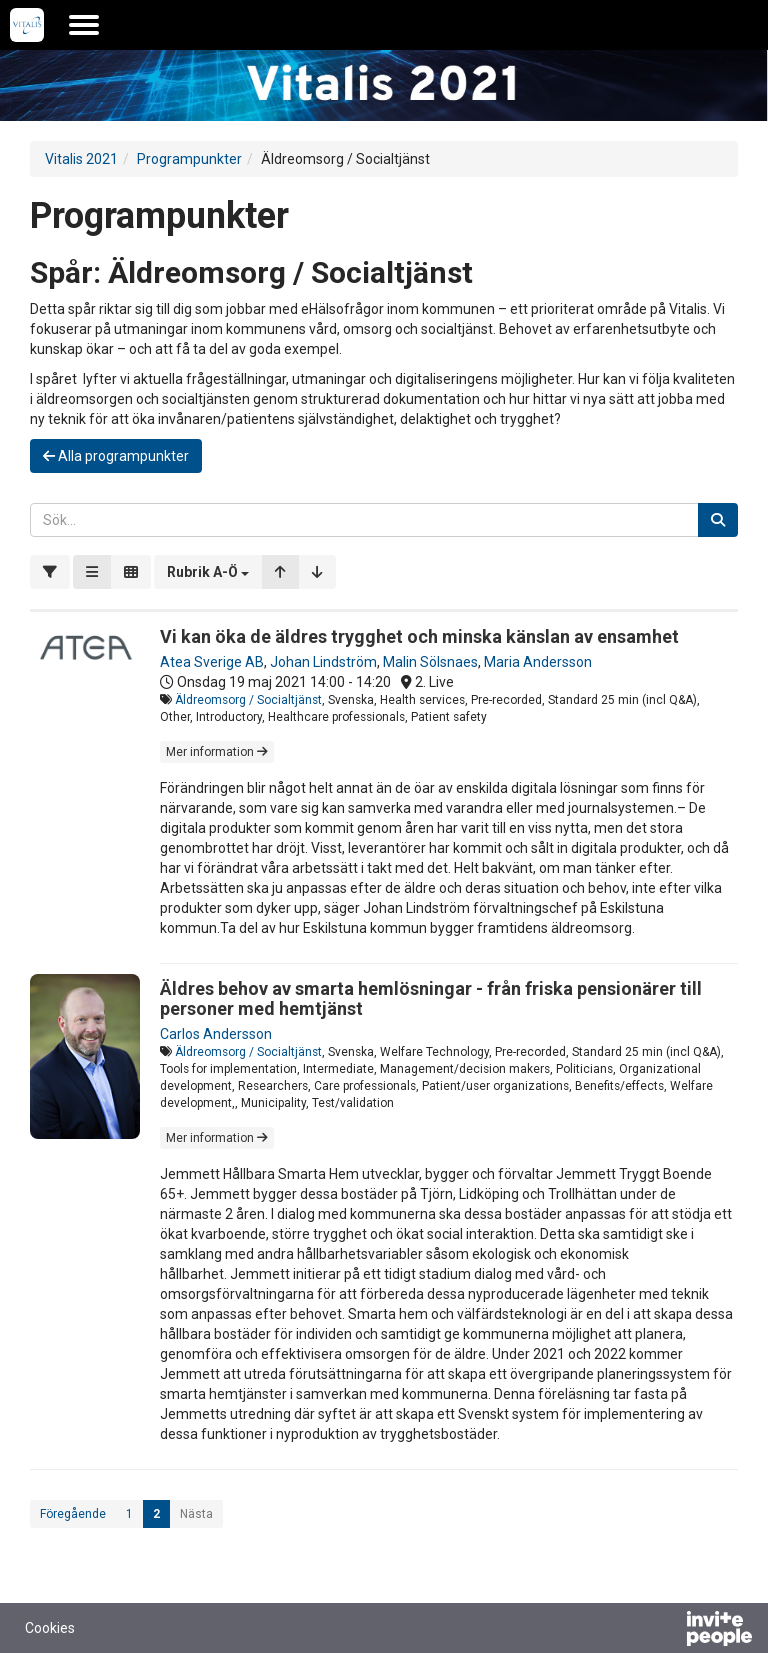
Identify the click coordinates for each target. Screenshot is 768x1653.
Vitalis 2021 (81, 159)
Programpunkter (189, 159)
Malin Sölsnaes (430, 662)
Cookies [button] (50, 1628)
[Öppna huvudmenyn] (84, 25)
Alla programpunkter (116, 456)
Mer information (217, 752)
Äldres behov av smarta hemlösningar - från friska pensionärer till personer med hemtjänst (431, 998)
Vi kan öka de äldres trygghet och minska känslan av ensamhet (419, 636)
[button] (208, 572)
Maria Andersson (538, 662)
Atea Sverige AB (212, 662)
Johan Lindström (323, 662)
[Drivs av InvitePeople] (667, 1631)
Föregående (73, 1514)
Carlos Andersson (216, 1034)
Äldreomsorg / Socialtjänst (248, 700)
